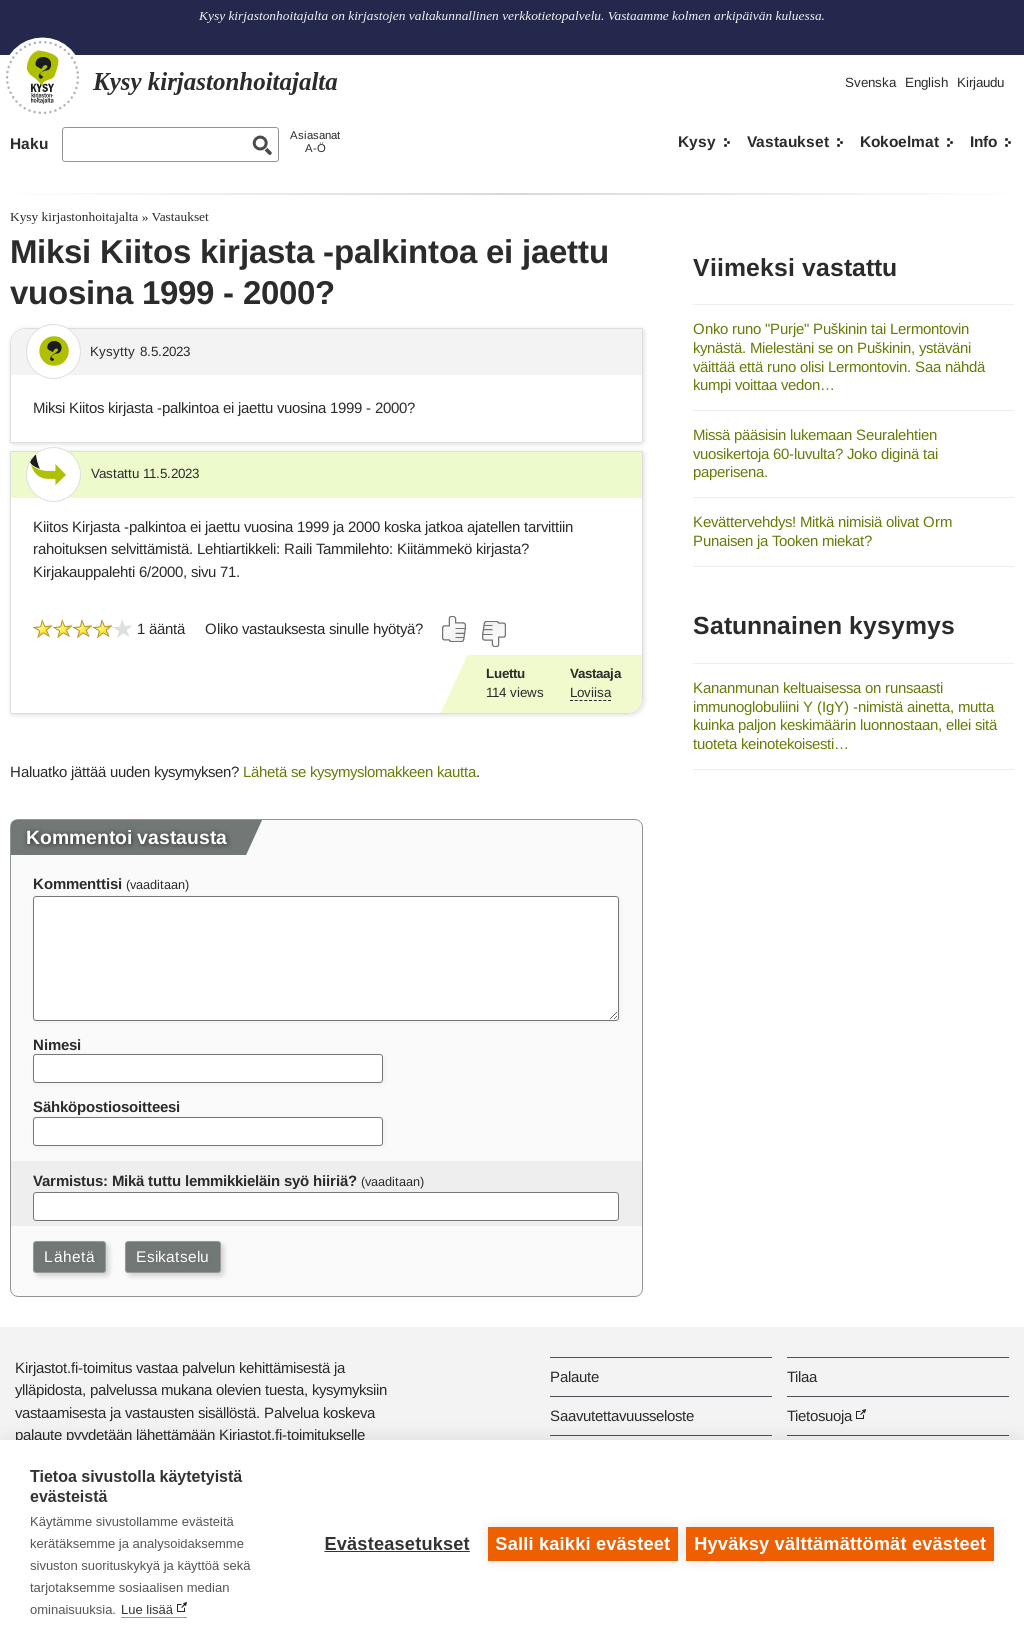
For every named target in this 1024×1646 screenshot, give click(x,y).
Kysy (697, 141)
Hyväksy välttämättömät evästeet (840, 1543)
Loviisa (590, 692)
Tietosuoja (819, 1415)
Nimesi (57, 1044)
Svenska (870, 82)
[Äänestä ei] (493, 634)
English (926, 82)
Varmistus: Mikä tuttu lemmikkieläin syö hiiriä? (195, 1180)
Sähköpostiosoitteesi (106, 1106)
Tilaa (802, 1376)
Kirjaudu (980, 82)
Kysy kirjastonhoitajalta (74, 216)
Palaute (574, 1376)
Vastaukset (788, 141)
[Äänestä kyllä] (455, 629)
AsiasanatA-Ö (315, 141)
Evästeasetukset (395, 1543)
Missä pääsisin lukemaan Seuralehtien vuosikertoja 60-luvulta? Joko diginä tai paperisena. (815, 453)
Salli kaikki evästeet (581, 1543)
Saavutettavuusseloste (622, 1415)
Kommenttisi (77, 883)
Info (983, 141)
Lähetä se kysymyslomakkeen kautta (359, 771)
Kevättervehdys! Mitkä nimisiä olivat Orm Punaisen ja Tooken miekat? (822, 531)
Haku (29, 143)
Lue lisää (147, 1609)
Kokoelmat (899, 141)
